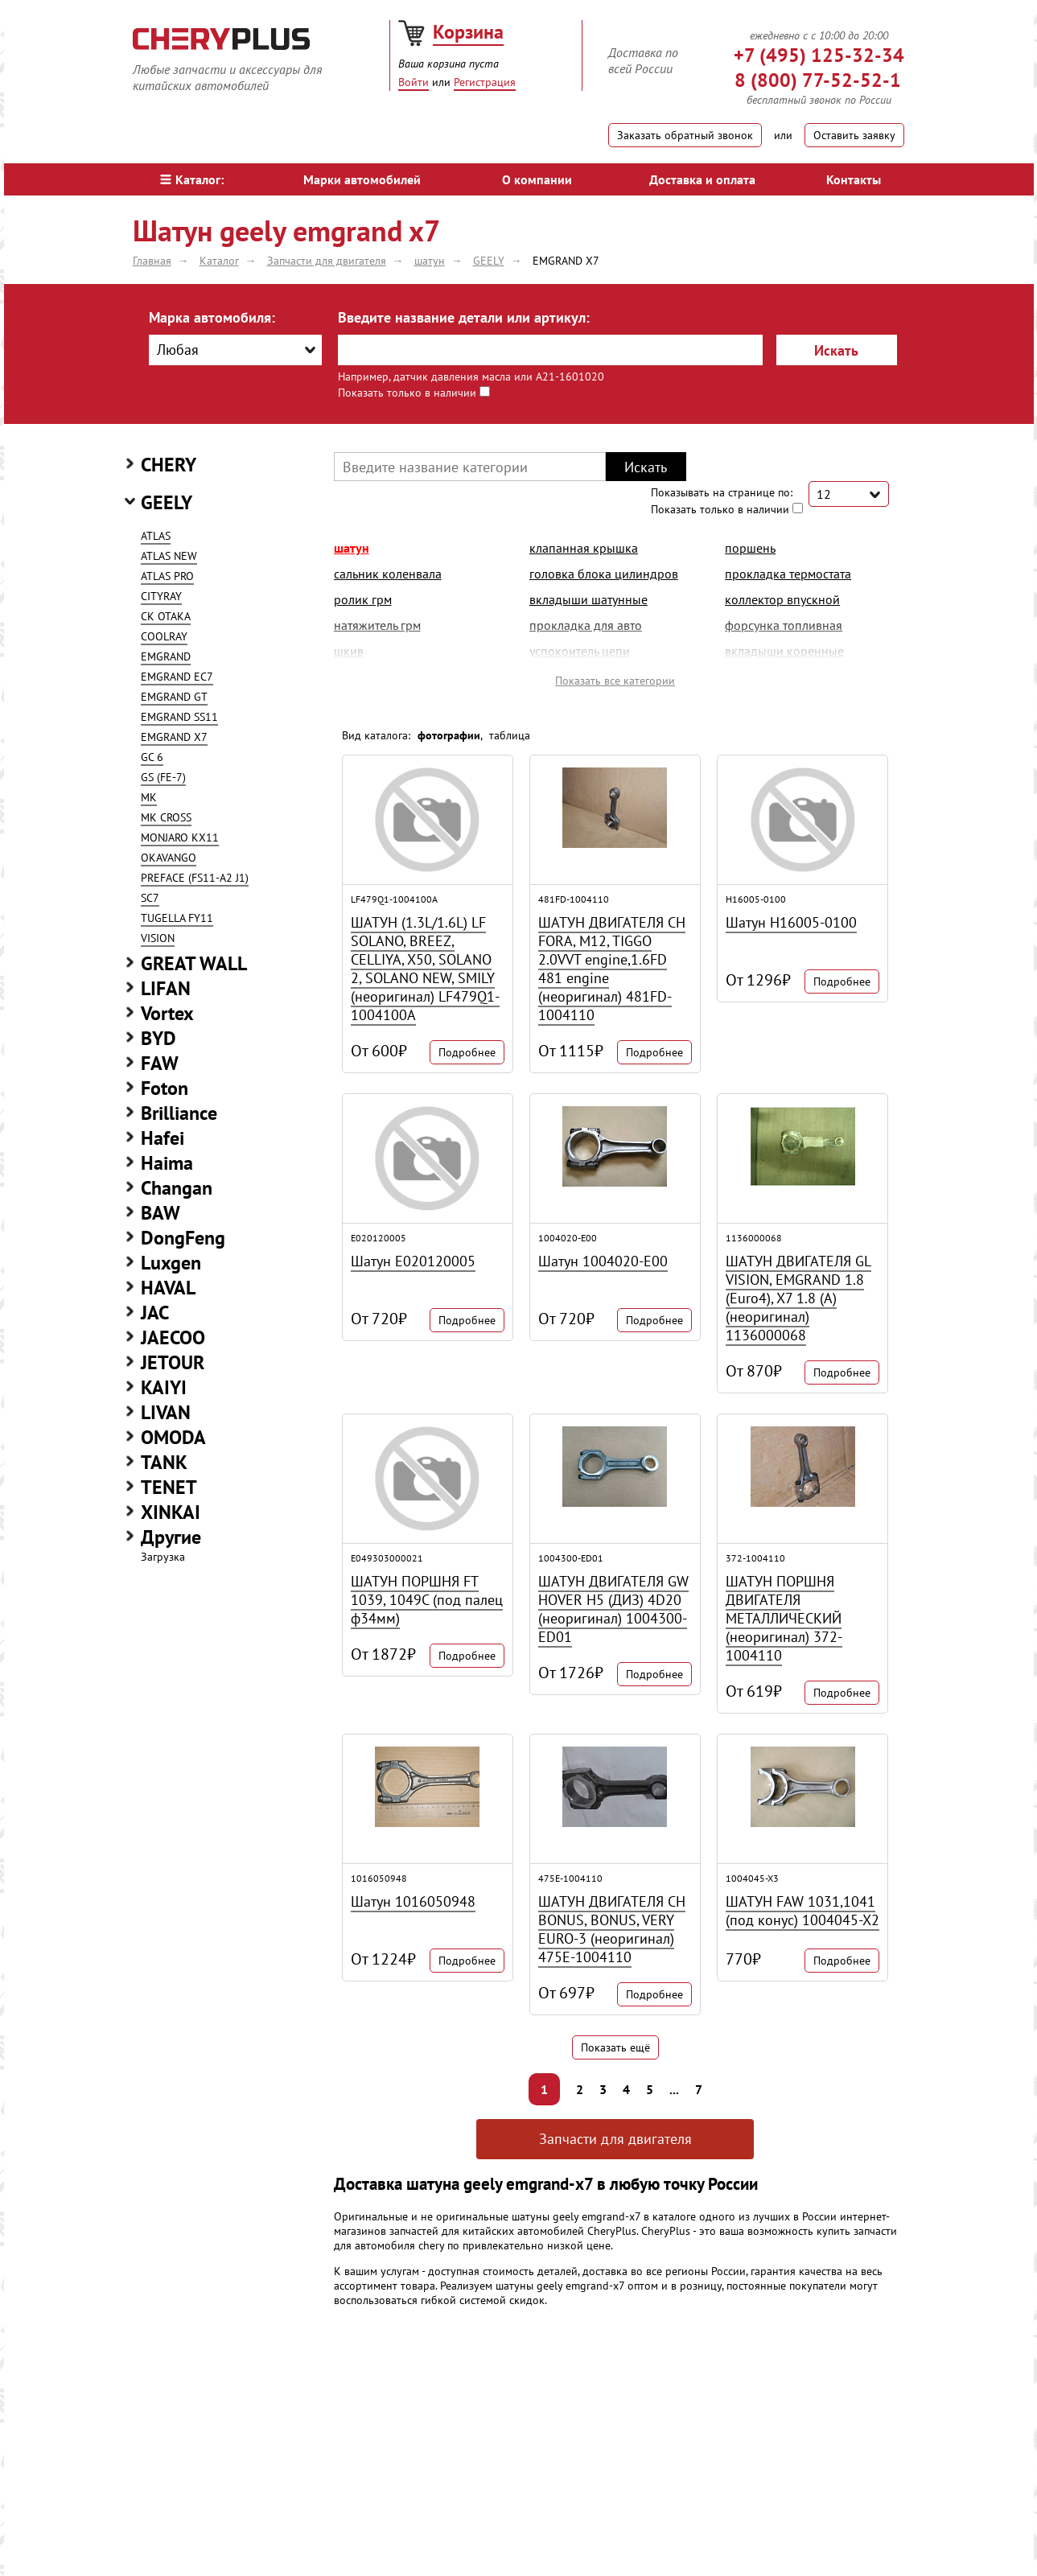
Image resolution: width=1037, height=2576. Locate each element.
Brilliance (179, 1113)
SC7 (150, 898)
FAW (160, 1063)
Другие (171, 1537)
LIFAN (166, 988)
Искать (836, 350)
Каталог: (192, 179)
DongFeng (183, 1237)
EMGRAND (166, 656)
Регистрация (485, 82)
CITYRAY (161, 596)
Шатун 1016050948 (413, 1901)
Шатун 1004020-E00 (603, 1261)
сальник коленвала (388, 574)
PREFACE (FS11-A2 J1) (195, 877)
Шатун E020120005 (413, 1261)
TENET (169, 1487)
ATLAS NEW (169, 556)
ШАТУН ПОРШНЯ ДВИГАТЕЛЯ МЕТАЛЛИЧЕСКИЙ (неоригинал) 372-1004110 (784, 1618)
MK (149, 797)
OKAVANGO (168, 857)
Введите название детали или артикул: (464, 317)
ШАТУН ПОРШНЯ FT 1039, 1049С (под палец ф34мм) (427, 1599)
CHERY (168, 464)
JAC (155, 1312)
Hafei (162, 1137)
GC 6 (152, 757)
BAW (160, 1212)
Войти (413, 82)
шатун (351, 548)
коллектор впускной (782, 599)
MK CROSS (166, 817)
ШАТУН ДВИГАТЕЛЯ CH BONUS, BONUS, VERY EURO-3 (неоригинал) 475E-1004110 (611, 1929)
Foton (164, 1088)
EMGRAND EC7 (177, 676)
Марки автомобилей (362, 179)
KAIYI (164, 1387)
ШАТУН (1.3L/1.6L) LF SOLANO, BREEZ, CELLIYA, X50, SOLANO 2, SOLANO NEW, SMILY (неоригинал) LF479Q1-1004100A (425, 968)
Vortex (167, 1013)
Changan (176, 1187)
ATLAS (156, 536)
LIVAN (166, 1412)
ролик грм (363, 599)
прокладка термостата (788, 574)
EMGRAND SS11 (179, 717)
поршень (750, 548)
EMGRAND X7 (174, 737)
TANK (164, 1462)
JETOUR (172, 1362)
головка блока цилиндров (603, 574)
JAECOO (173, 1337)
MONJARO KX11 (180, 837)
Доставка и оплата (702, 179)
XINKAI (170, 1512)
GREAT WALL (194, 963)
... (674, 2089)
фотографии (449, 735)
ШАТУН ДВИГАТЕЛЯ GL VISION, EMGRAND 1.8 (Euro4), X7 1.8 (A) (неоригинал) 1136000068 (798, 1298)
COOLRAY (164, 636)
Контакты (853, 179)
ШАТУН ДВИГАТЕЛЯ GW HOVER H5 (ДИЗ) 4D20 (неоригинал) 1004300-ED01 (613, 1609)
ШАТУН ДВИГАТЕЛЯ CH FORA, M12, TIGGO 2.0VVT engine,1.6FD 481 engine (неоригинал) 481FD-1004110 (611, 968)
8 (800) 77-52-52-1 (818, 80)
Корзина (468, 31)
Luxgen (171, 1262)
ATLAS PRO (167, 576)
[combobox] (235, 350)
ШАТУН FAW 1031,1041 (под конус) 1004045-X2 (802, 1910)
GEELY (166, 502)
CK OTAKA (166, 616)
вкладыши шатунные (588, 599)
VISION (158, 938)
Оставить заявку (854, 135)
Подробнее (467, 1052)
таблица (509, 735)
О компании (537, 179)
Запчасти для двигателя (615, 2139)
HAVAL (168, 1287)
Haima (167, 1162)
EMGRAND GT (174, 696)
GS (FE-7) (163, 777)
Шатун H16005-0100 (791, 922)
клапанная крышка (583, 548)
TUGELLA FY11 (177, 918)
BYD (158, 1038)
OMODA (173, 1437)
